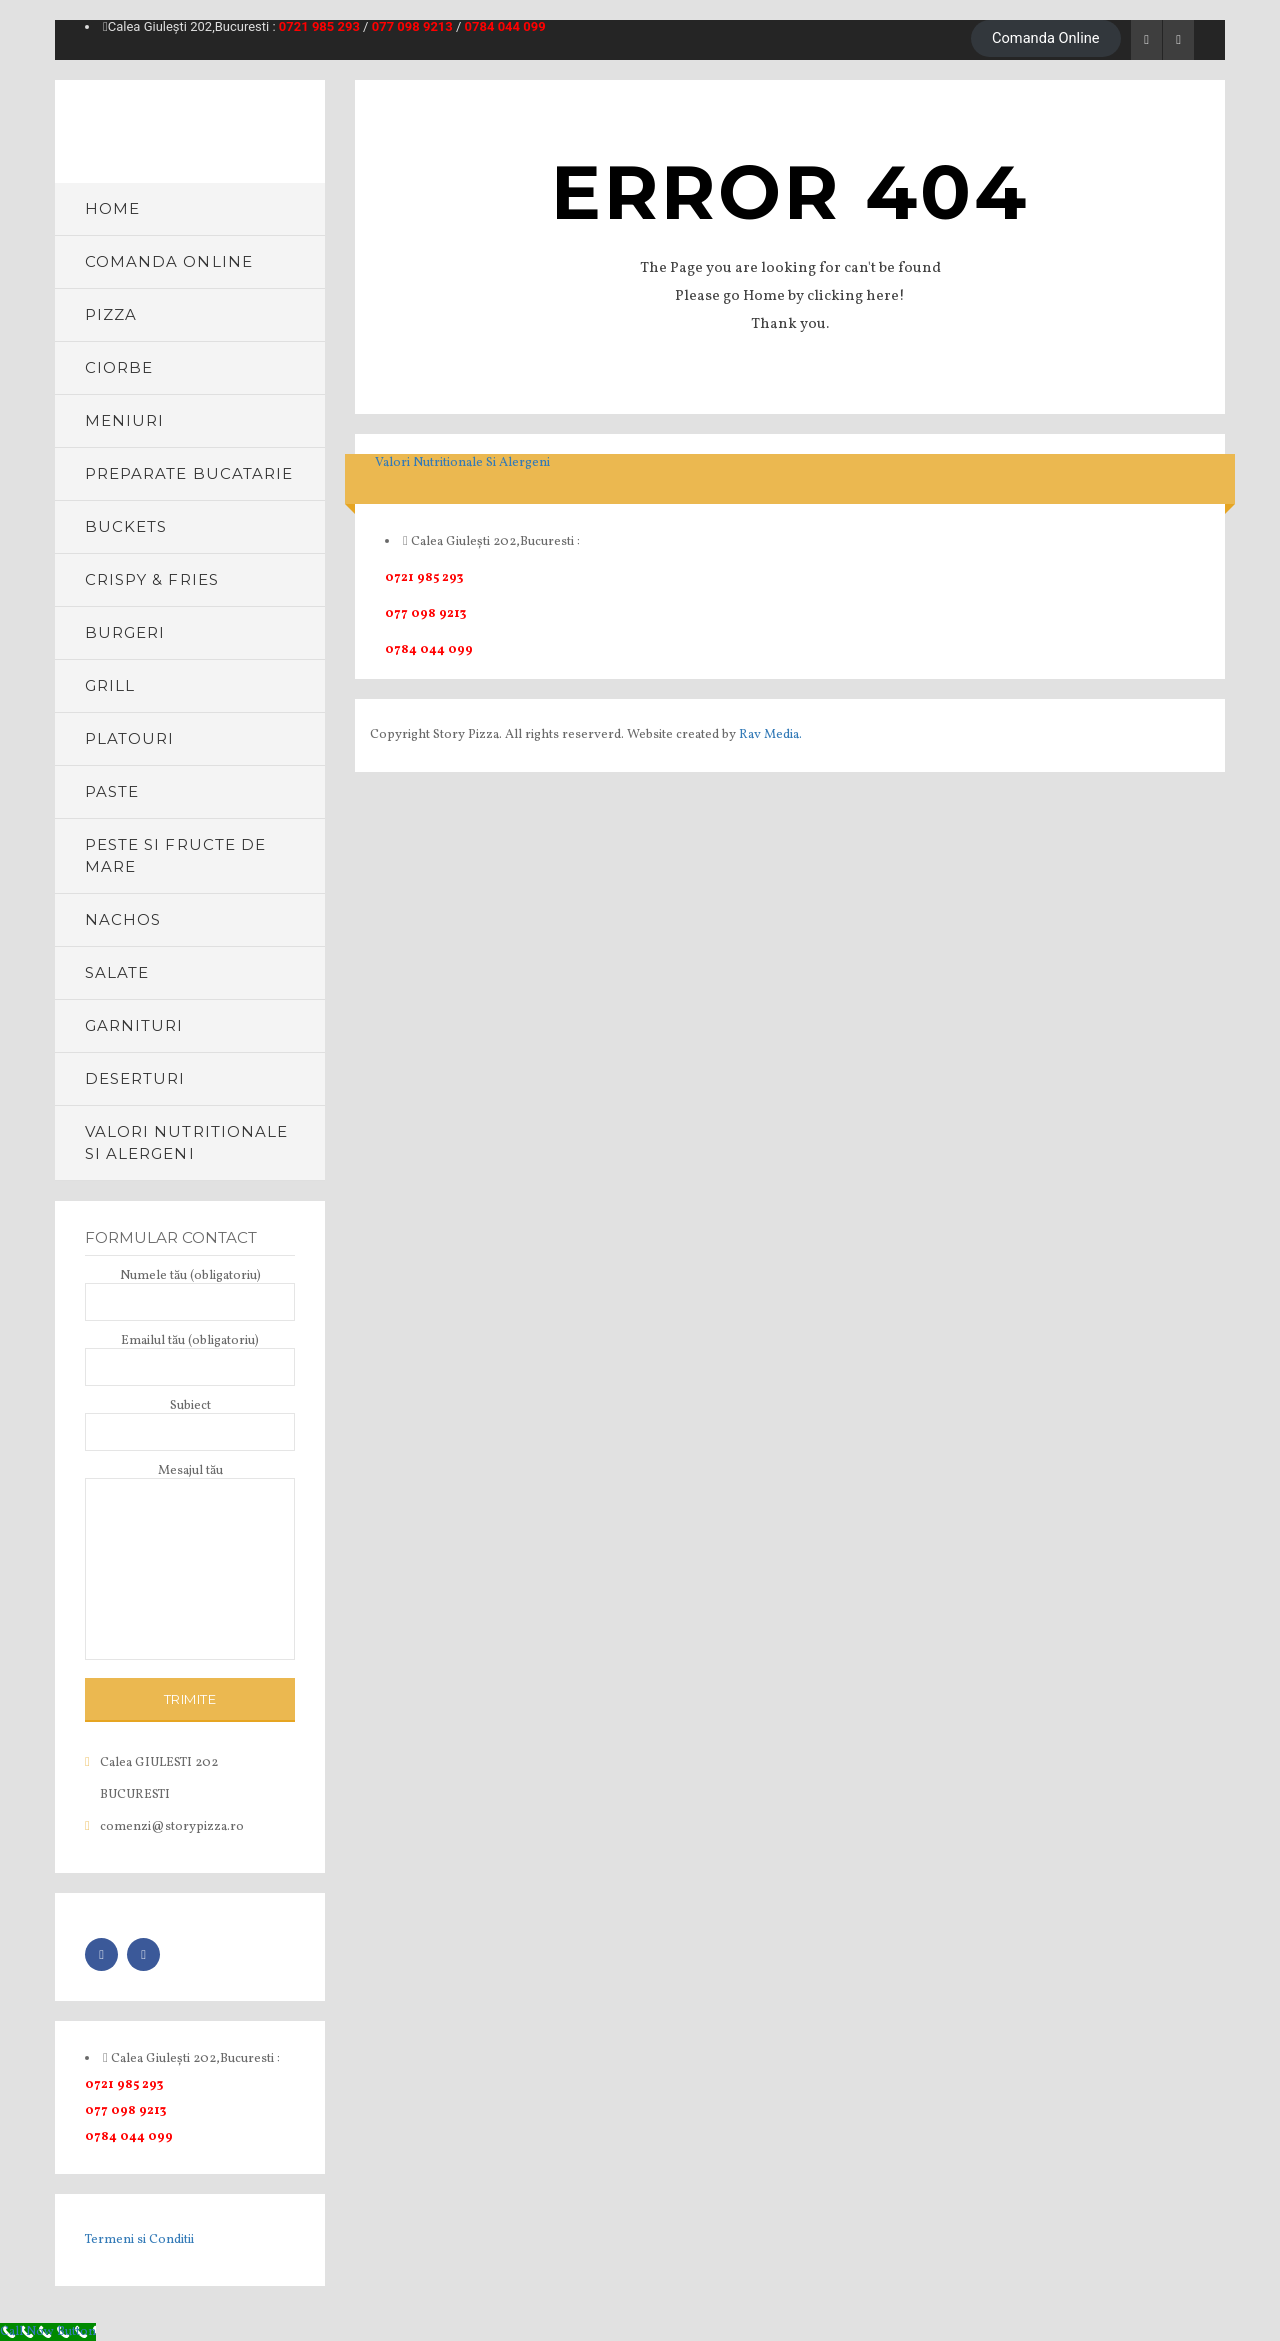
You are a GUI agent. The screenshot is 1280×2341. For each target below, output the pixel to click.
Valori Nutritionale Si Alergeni (462, 463)
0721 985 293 (319, 26)
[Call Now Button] (48, 2332)
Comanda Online (1046, 38)
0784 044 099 (505, 26)
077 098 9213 (412, 26)
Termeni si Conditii (139, 2240)
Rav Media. (770, 735)
